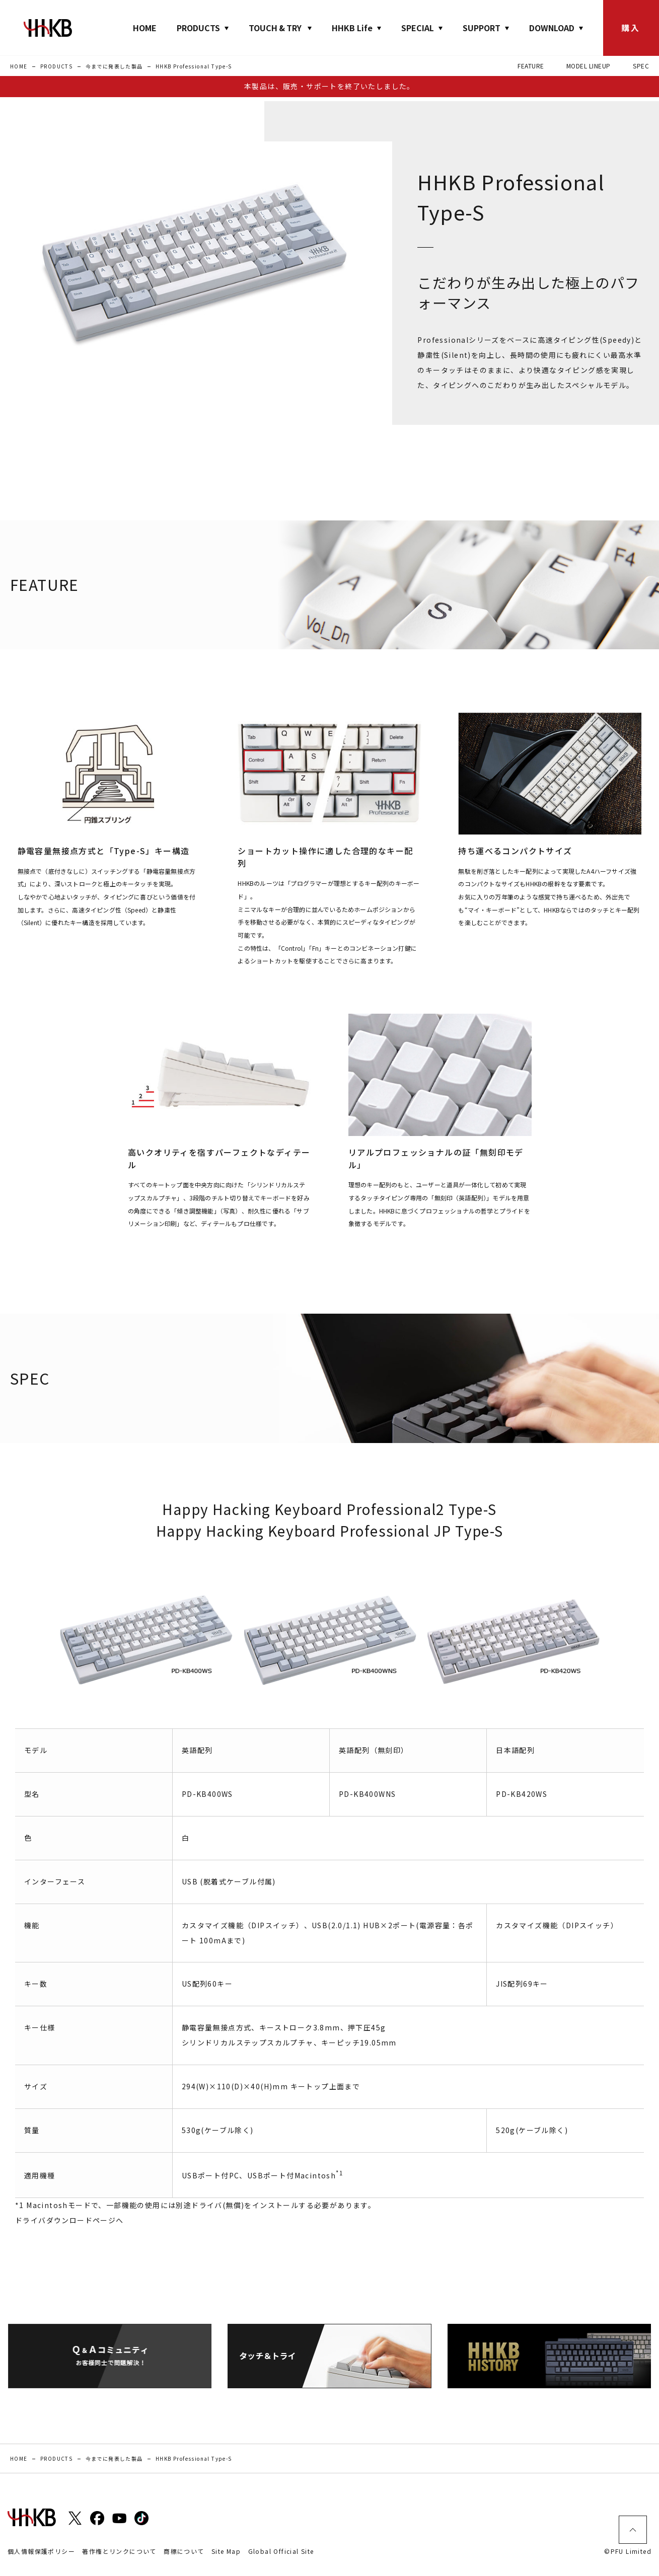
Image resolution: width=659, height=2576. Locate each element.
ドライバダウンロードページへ (69, 2220)
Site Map (226, 2551)
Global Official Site (281, 2551)
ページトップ (633, 2530)
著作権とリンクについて (119, 2551)
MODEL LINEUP (588, 65)
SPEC (641, 65)
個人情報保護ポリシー (41, 2551)
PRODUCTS (56, 66)
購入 (630, 28)
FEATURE (531, 65)
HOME (145, 28)
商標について (184, 2551)
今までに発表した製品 (114, 66)
